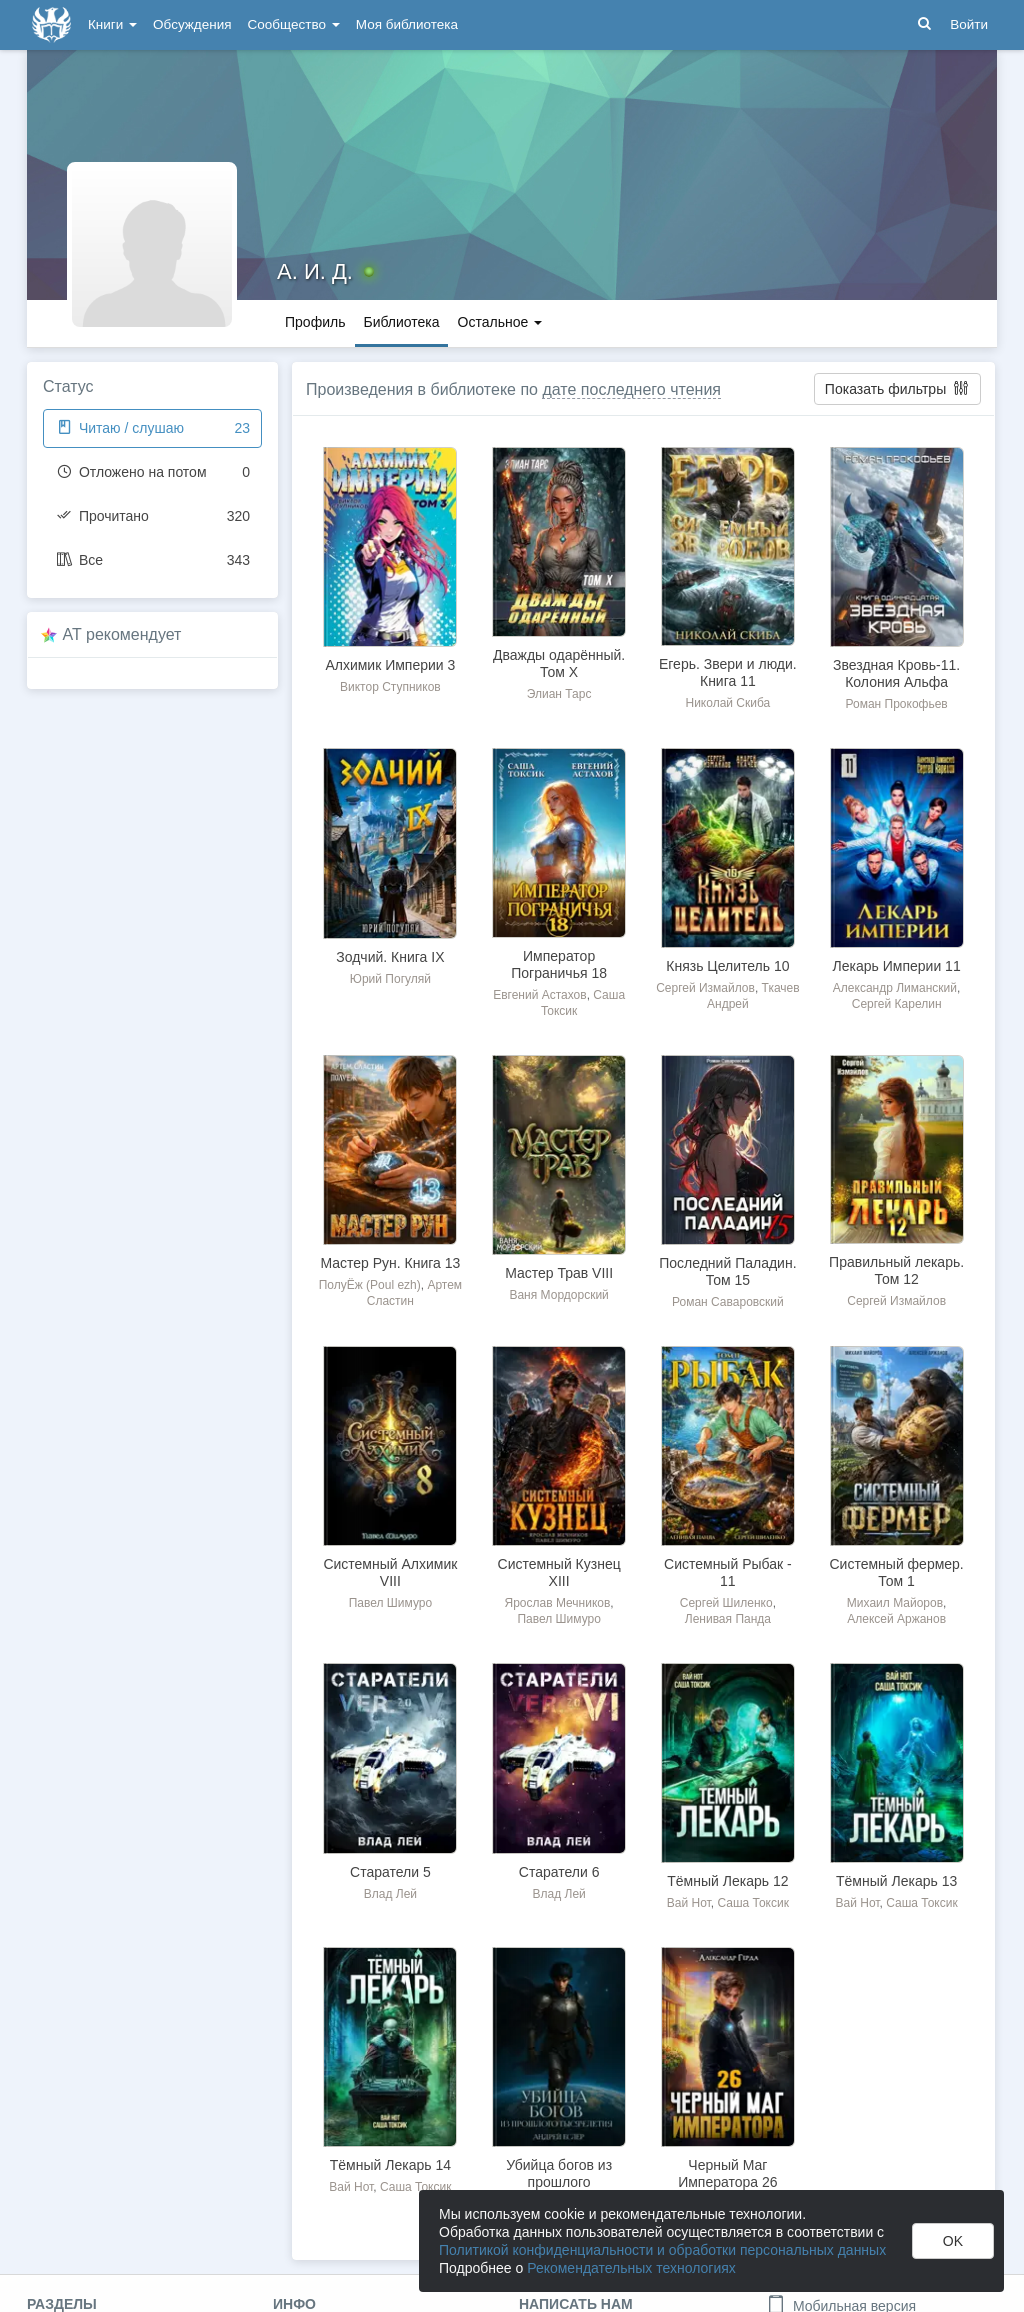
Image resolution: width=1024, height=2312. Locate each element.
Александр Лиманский (895, 988)
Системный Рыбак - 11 (728, 1572)
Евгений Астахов (540, 995)
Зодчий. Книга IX (390, 957)
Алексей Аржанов (896, 1619)
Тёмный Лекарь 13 (896, 1881)
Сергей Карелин (897, 1004)
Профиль (315, 322)
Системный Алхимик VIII (390, 1572)
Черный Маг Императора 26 (727, 2173)
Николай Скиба (727, 703)
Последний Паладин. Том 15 (727, 1271)
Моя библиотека (407, 24)
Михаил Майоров (895, 1603)
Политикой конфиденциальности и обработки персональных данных (662, 2250)
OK (953, 2241)
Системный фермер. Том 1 (896, 1572)
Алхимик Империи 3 (390, 665)
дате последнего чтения (631, 389)
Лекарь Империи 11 (897, 966)
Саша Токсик (753, 1903)
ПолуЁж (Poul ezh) (370, 1285)
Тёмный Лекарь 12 (727, 1881)
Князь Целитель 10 (727, 966)
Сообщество (294, 24)
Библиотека (401, 322)
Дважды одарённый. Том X (559, 663)
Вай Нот (689, 1903)
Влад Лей (390, 1894)
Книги (112, 24)
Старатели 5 (390, 1872)
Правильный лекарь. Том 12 (896, 1270)
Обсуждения (192, 24)
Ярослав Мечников (558, 1603)
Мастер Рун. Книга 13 (390, 1263)
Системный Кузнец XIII (559, 1572)
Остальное (500, 322)
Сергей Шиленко (726, 1603)
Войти (969, 24)
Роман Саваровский (728, 1302)
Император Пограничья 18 (559, 964)
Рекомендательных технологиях (631, 2268)
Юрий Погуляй (390, 979)
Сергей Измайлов (705, 988)
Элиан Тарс (559, 694)
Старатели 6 (559, 1872)
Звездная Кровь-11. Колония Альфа (896, 673)
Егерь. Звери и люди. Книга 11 (728, 672)
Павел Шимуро (390, 1603)
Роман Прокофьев (897, 704)
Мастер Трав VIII (559, 1273)
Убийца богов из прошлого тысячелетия (559, 2182)
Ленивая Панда (728, 1619)
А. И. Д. (315, 271)
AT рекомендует (122, 634)
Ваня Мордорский (558, 1295)
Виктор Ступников (390, 687)
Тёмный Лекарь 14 (390, 2165)
